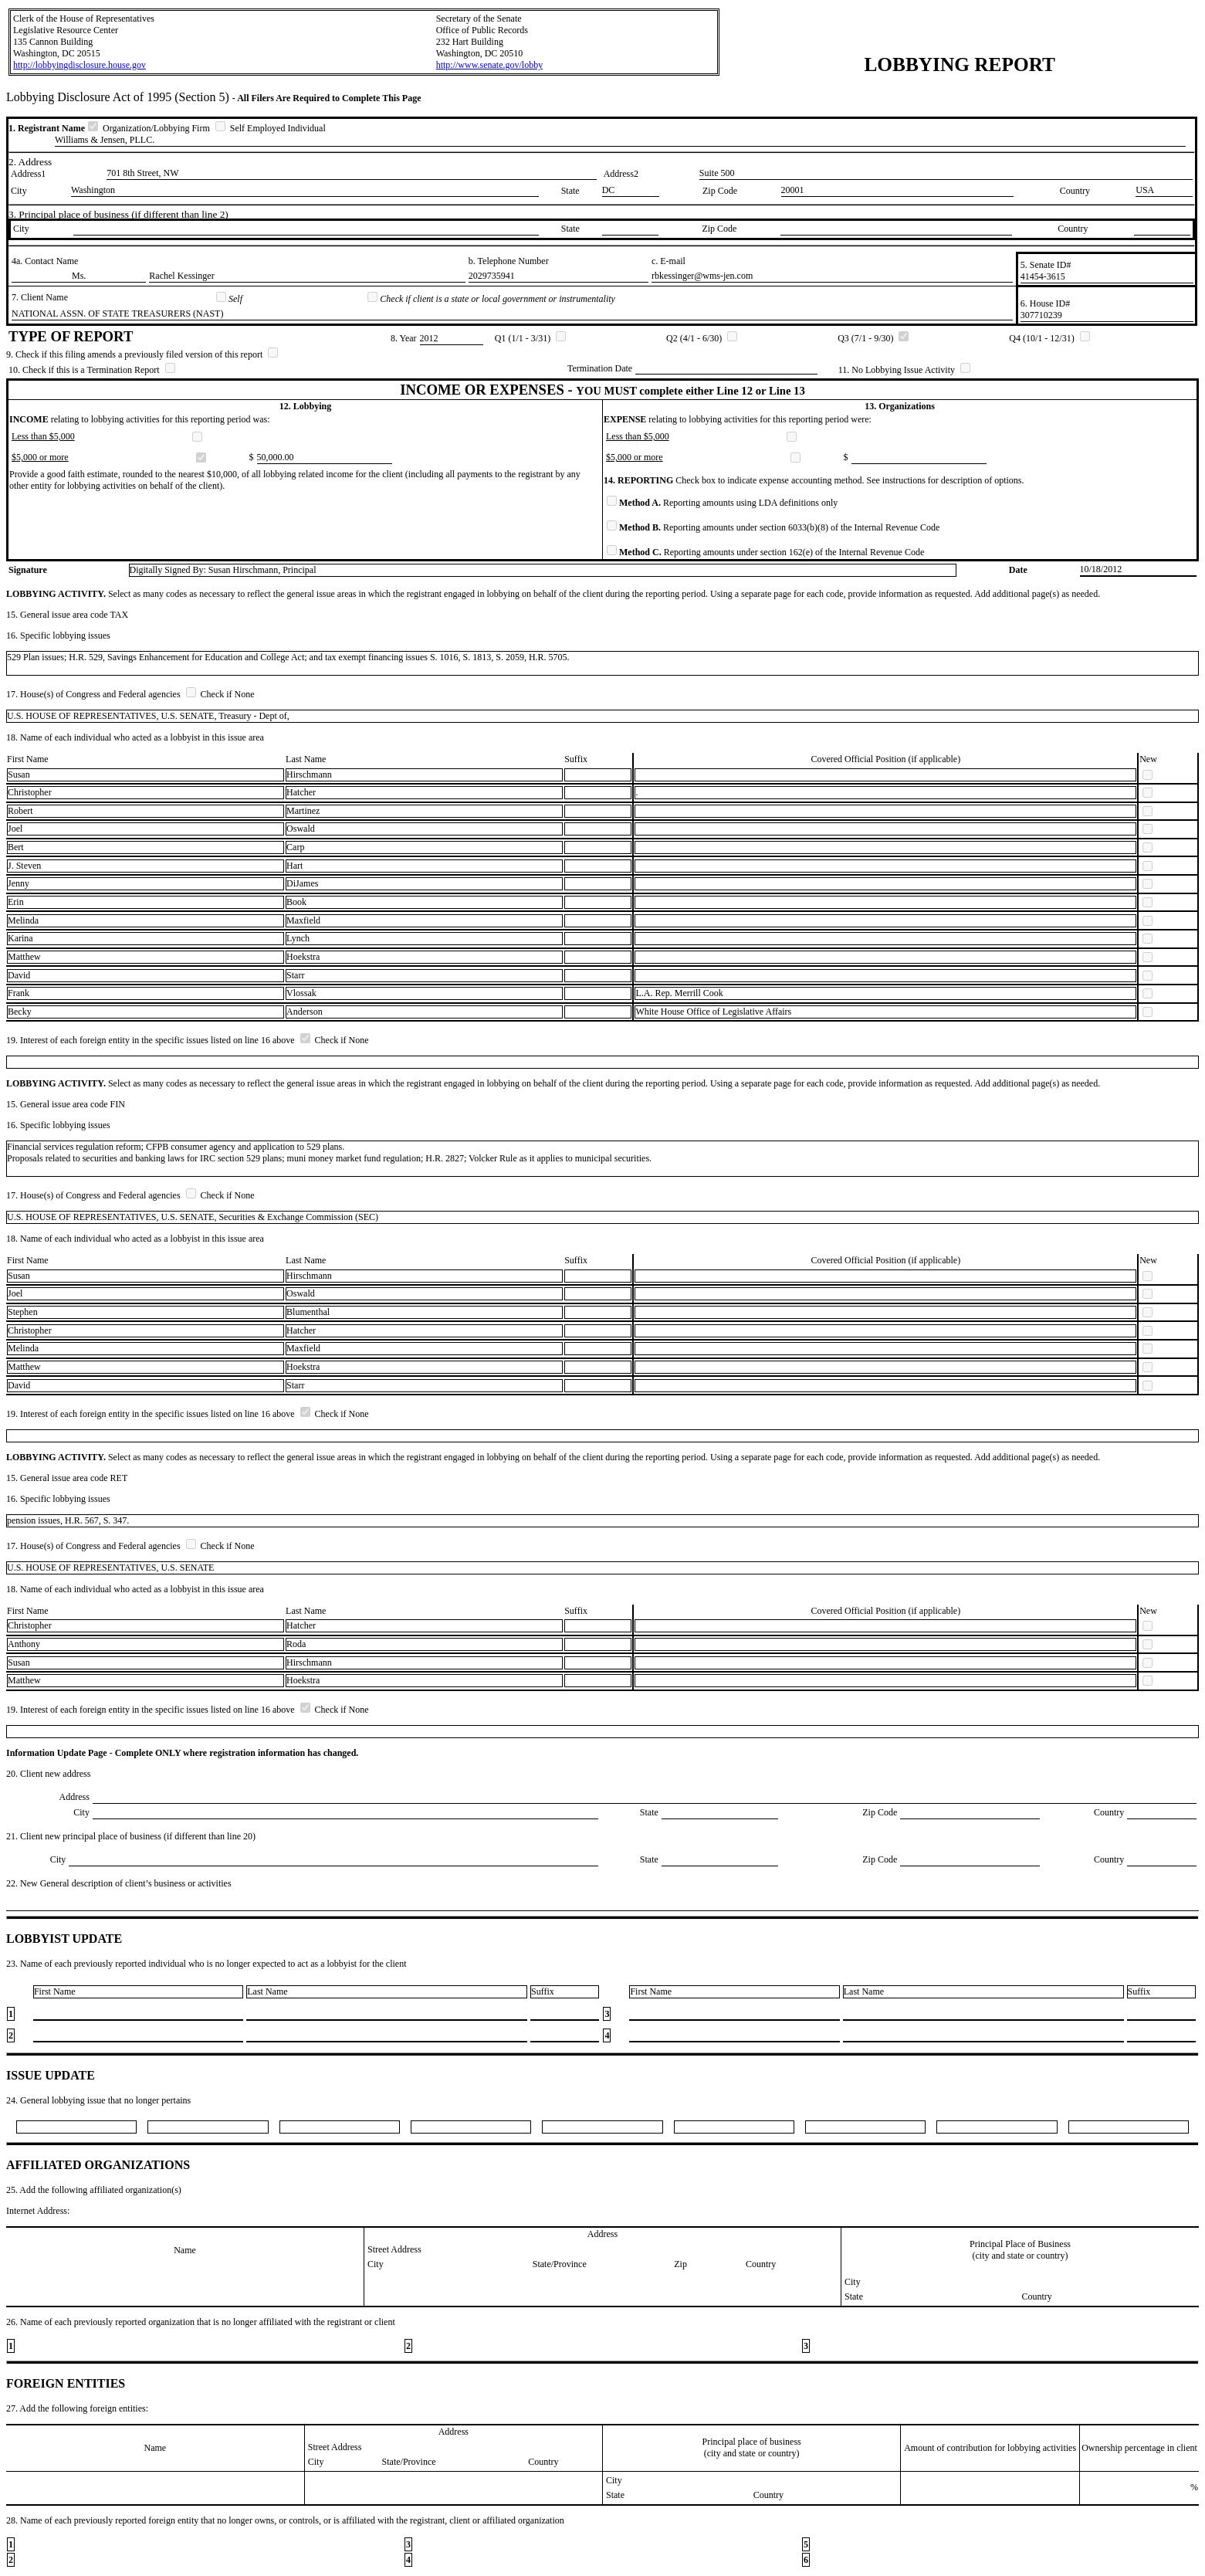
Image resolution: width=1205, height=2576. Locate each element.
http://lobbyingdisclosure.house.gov (79, 64)
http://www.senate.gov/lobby (489, 64)
